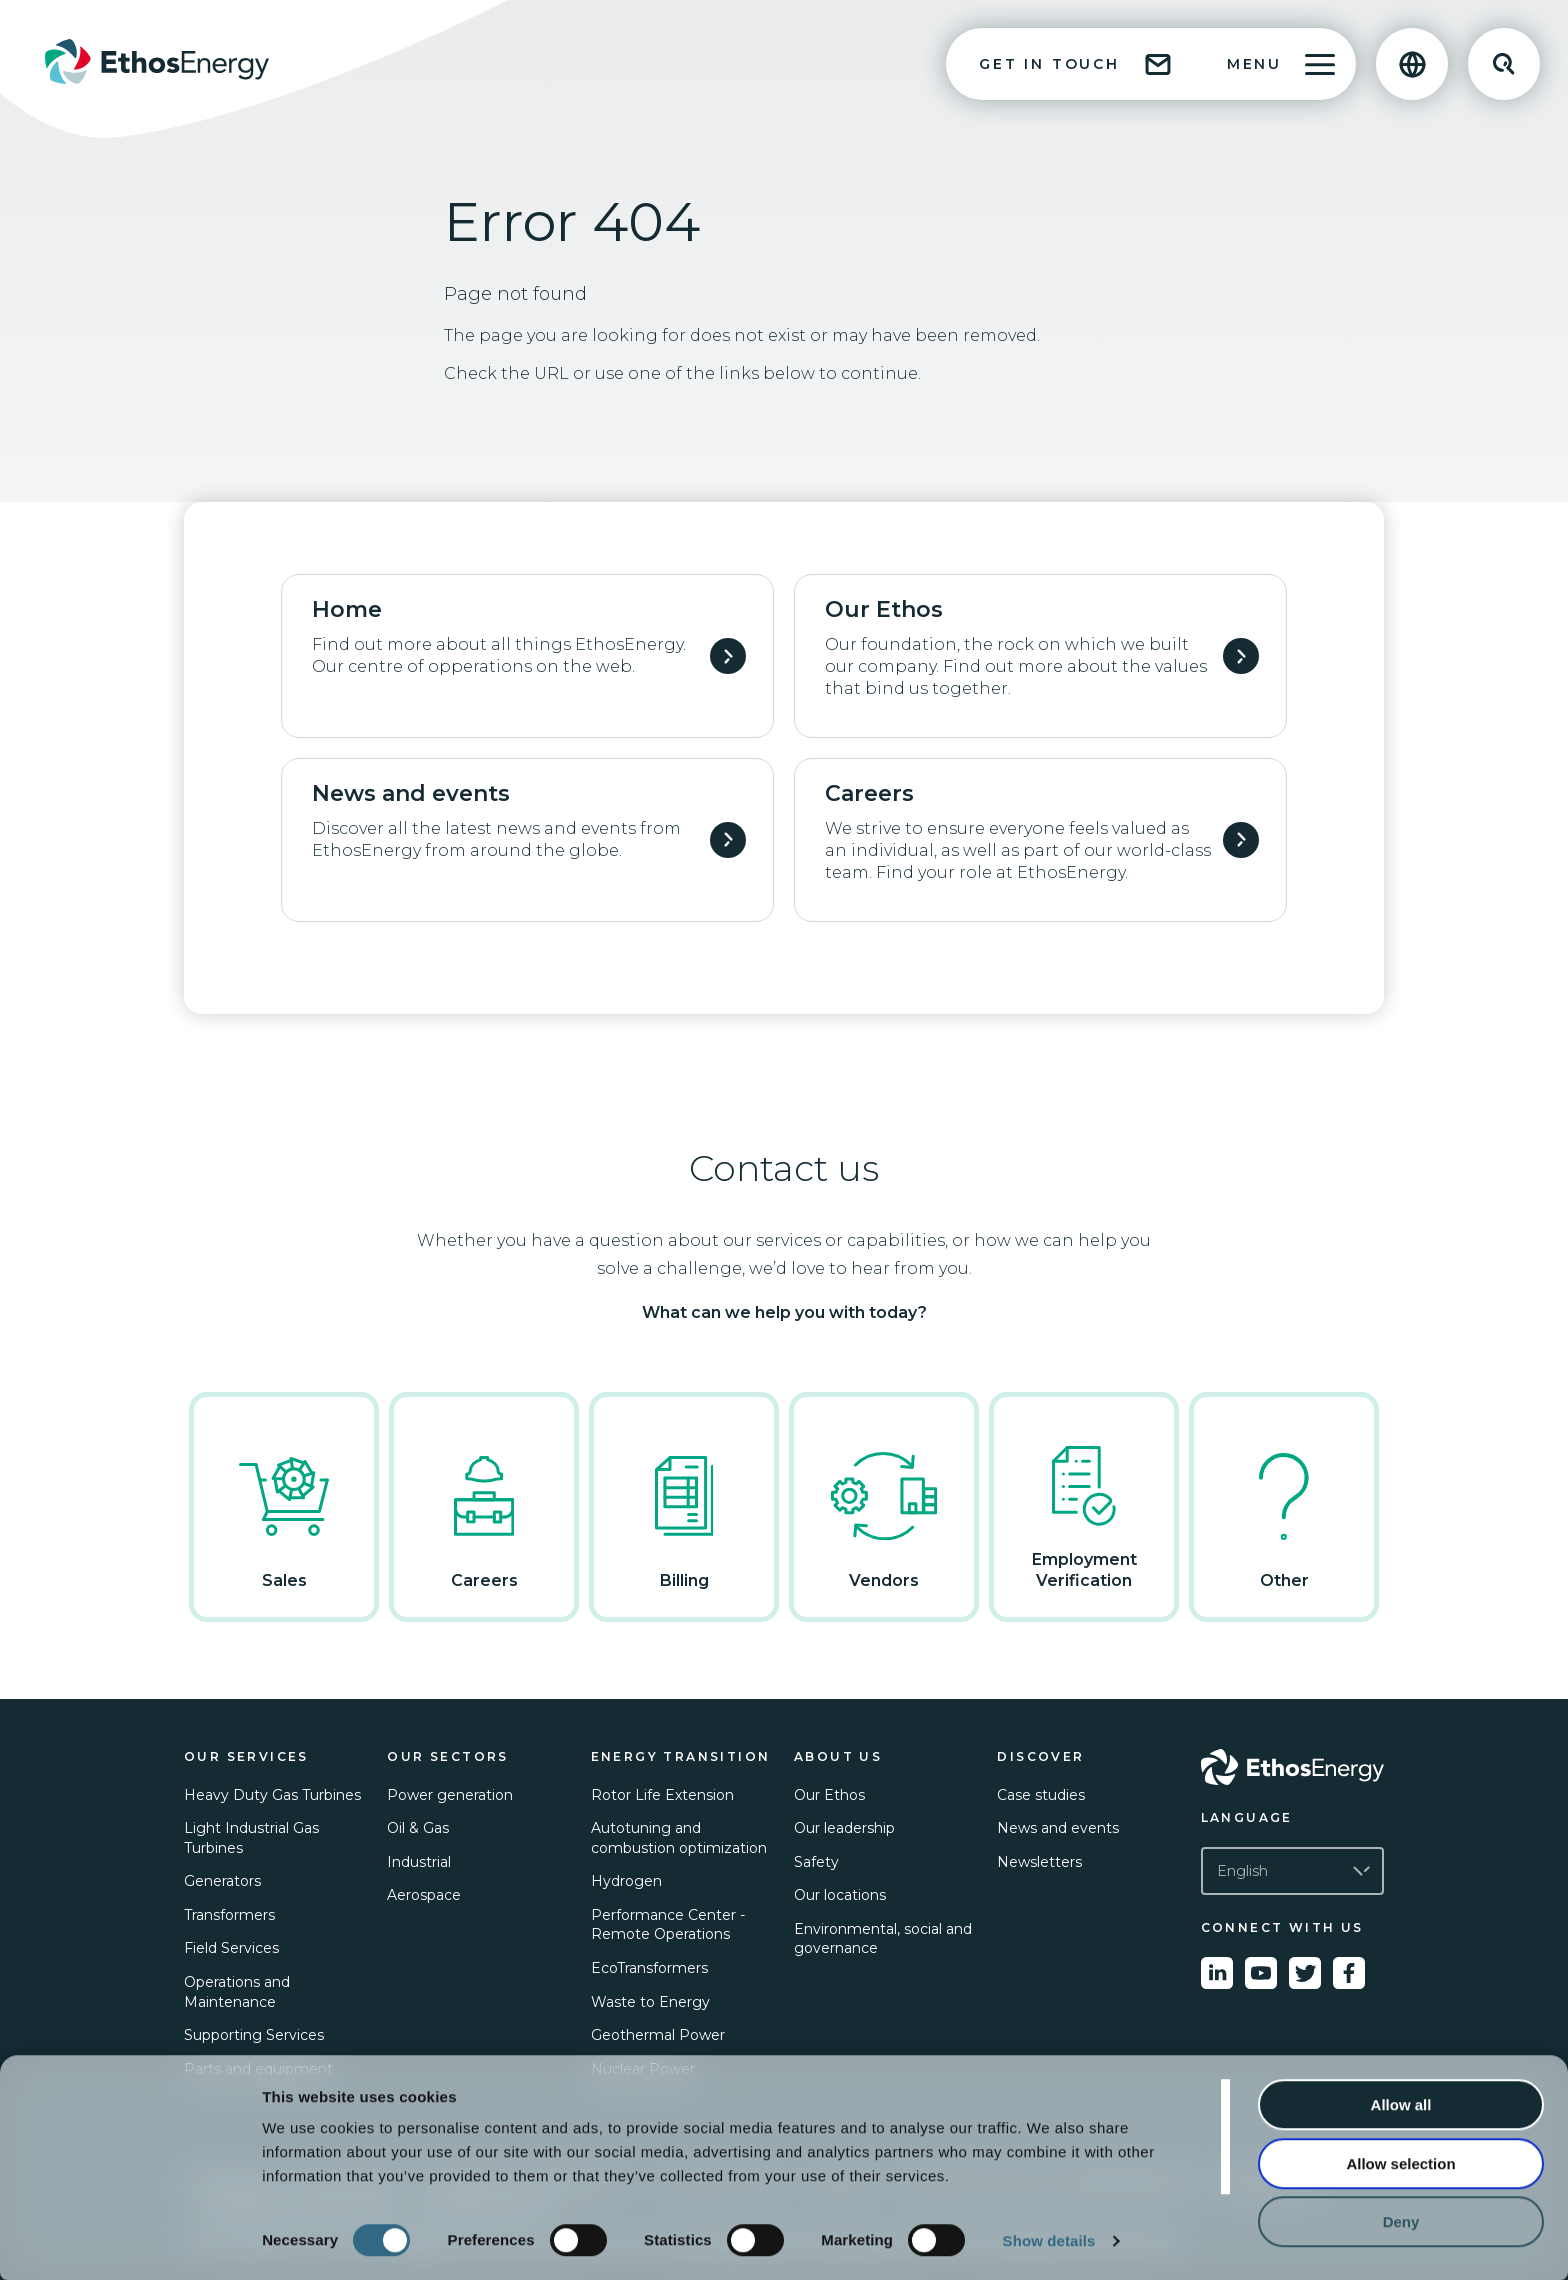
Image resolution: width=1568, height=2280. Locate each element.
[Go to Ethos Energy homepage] (1292, 1767)
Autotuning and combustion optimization (679, 1838)
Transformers (229, 1915)
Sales (284, 1506)
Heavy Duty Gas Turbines (272, 1795)
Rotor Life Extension (662, 1795)
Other (1284, 1506)
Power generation (450, 1795)
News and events (1058, 1828)
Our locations (840, 1895)
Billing (684, 1506)
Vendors (884, 1506)
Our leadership (844, 1828)
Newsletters (1039, 1862)
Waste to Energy (650, 2002)
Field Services (231, 1948)
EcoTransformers (649, 1968)
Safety (816, 1862)
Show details (1049, 2240)
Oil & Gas (418, 1828)
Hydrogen (626, 1881)
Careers (484, 1506)
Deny (1401, 2221)
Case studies (1041, 1795)
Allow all (1401, 2104)
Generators (222, 1881)
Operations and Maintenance (237, 1992)
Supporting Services (254, 2035)
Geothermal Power (658, 2035)
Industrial (419, 1862)
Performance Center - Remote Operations (668, 1925)
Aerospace (424, 1895)
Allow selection (1400, 2163)
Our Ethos (829, 1795)
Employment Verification (1084, 1506)
